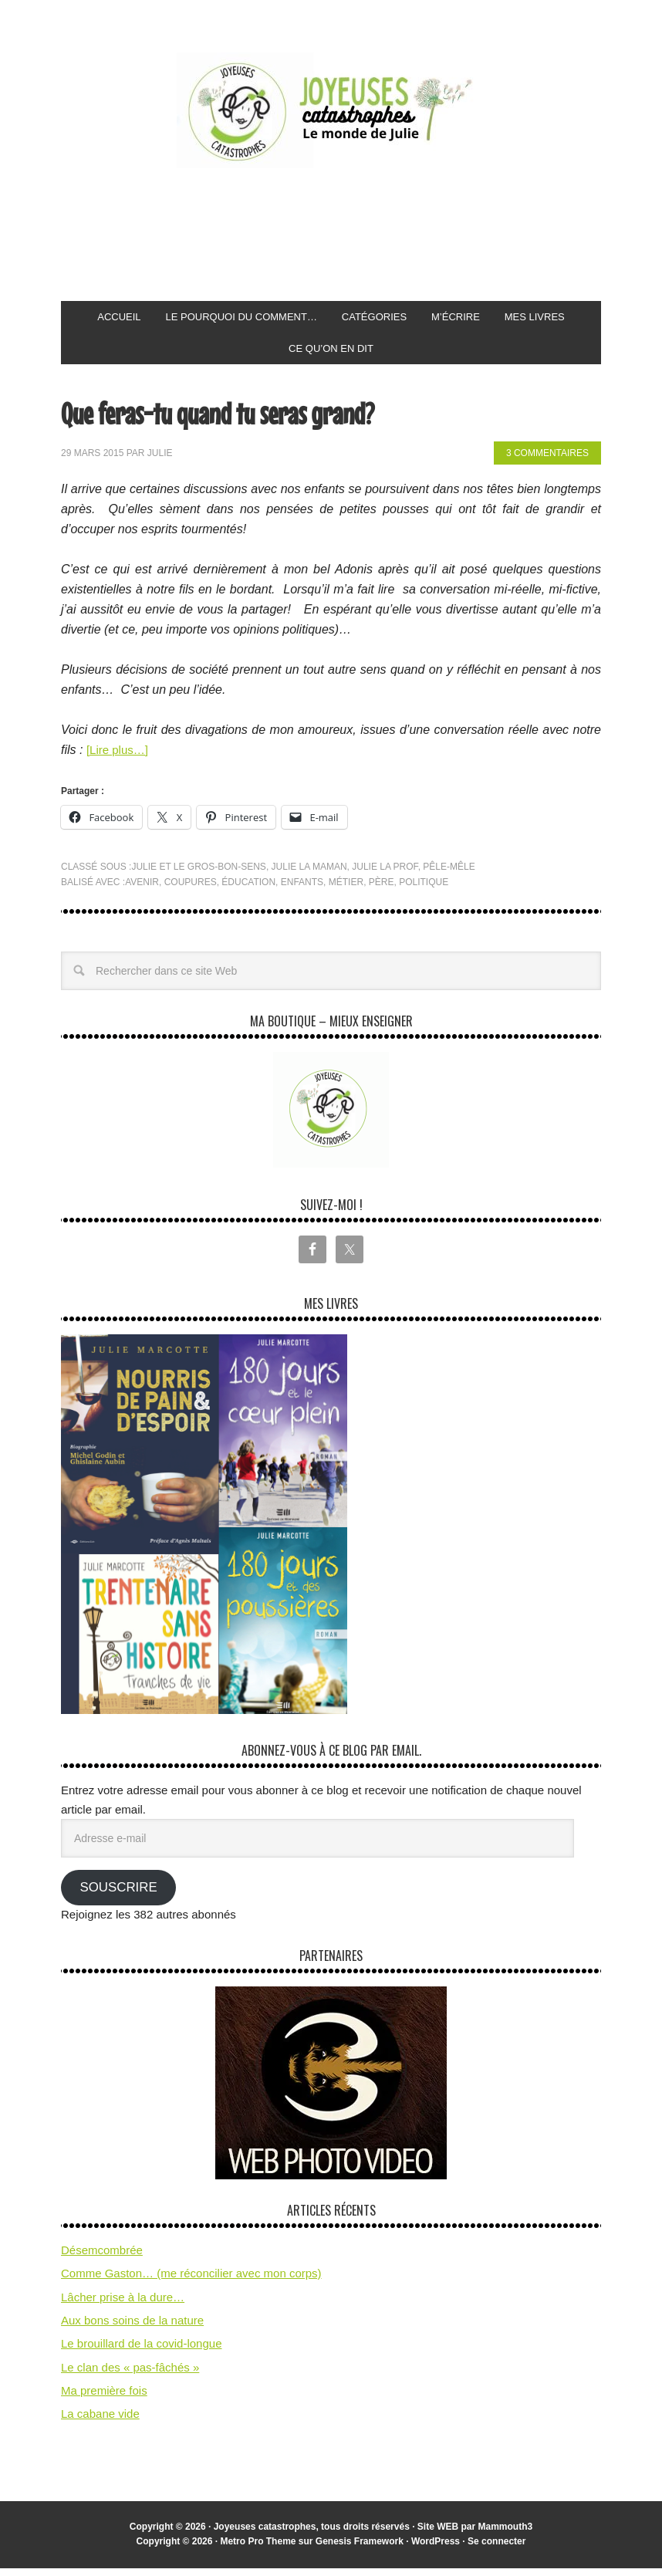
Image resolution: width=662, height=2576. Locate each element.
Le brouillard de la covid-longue (141, 2351)
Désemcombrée (102, 2257)
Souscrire (118, 1895)
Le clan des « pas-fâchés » (130, 2375)
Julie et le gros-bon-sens (198, 874)
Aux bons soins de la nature (132, 2327)
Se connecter (496, 2549)
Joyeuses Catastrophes (331, 110)
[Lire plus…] (119, 757)
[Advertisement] (342, 235)
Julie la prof (384, 874)
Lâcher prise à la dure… (122, 2304)
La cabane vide (100, 2421)
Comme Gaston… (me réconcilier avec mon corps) (191, 2280)
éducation (248, 889)
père (381, 889)
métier (346, 889)
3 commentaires (547, 460)
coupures (190, 889)
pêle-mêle (449, 874)
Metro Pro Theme (258, 2549)
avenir (142, 889)
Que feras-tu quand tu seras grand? (254, 418)
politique (423, 889)
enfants (302, 889)
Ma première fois (104, 2398)
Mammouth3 (505, 2534)
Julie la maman (309, 874)
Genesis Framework (360, 2549)
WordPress (435, 2549)
